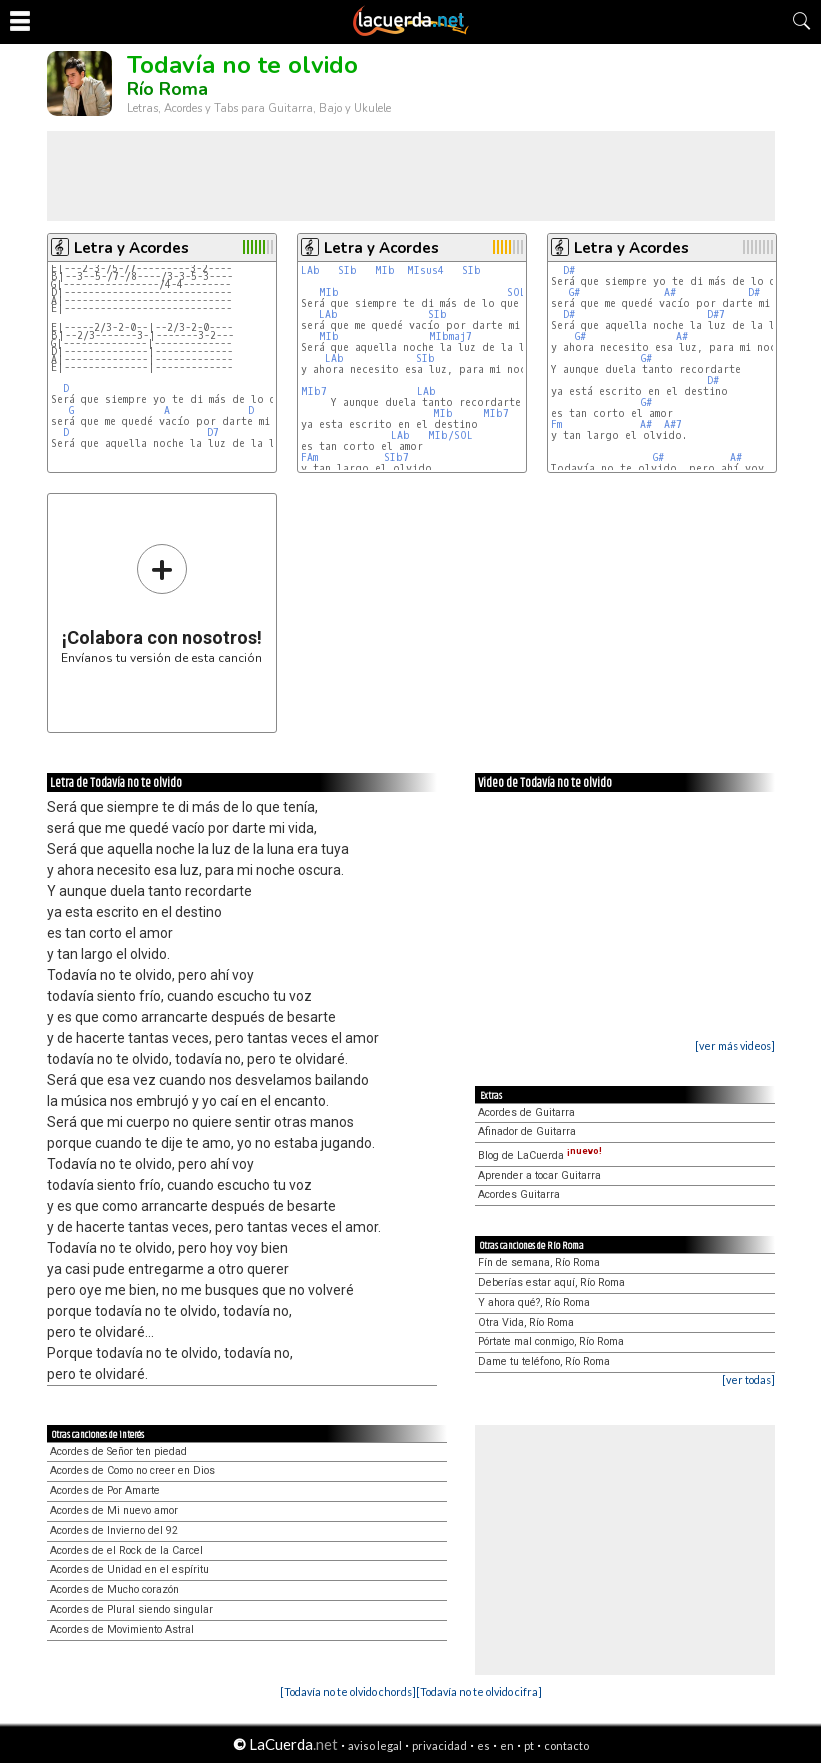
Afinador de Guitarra (527, 1131)
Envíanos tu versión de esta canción (161, 603)
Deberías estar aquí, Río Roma (551, 1282)
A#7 (673, 424)
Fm (556, 424)
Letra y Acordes (131, 248)
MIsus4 (425, 270)
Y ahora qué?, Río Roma (534, 1302)
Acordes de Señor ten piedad (118, 1451)
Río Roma (167, 89)
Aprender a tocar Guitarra (539, 1175)
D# (569, 270)
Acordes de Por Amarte (105, 1490)
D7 (213, 432)
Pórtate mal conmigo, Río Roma (551, 1341)
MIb (385, 270)
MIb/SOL (450, 435)
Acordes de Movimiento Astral (122, 1629)
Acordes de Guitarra (526, 1112)
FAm (309, 457)
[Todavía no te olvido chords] (348, 1691)
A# (670, 292)
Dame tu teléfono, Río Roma (544, 1361)
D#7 (716, 314)
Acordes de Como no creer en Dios (132, 1470)
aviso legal (375, 1745)
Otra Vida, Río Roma (526, 1322)
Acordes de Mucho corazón (114, 1589)
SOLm (519, 292)
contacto (566, 1745)
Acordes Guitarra (519, 1194)
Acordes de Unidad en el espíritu (129, 1569)
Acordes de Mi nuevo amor (114, 1510)
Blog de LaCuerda (540, 1155)
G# (574, 292)
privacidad (439, 1745)
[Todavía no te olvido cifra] (479, 1691)
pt (529, 1745)
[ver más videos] (735, 1045)
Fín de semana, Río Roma (539, 1262)
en (507, 1745)
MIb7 (314, 391)
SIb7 (396, 457)
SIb (347, 270)
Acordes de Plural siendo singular (131, 1609)
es (483, 1745)
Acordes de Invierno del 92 (114, 1530)
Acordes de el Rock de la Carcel (126, 1550)
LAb (310, 270)
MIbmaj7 (450, 336)
